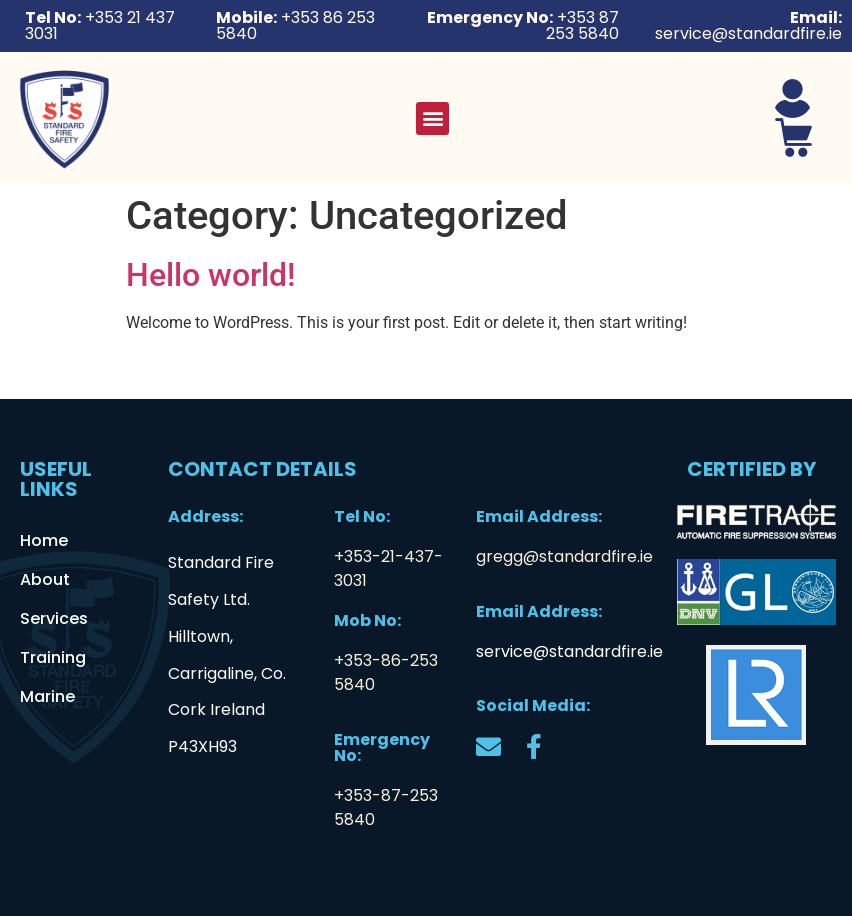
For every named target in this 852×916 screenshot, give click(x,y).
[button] (432, 118)
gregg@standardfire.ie (564, 556)
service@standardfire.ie (569, 651)
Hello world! (210, 275)
